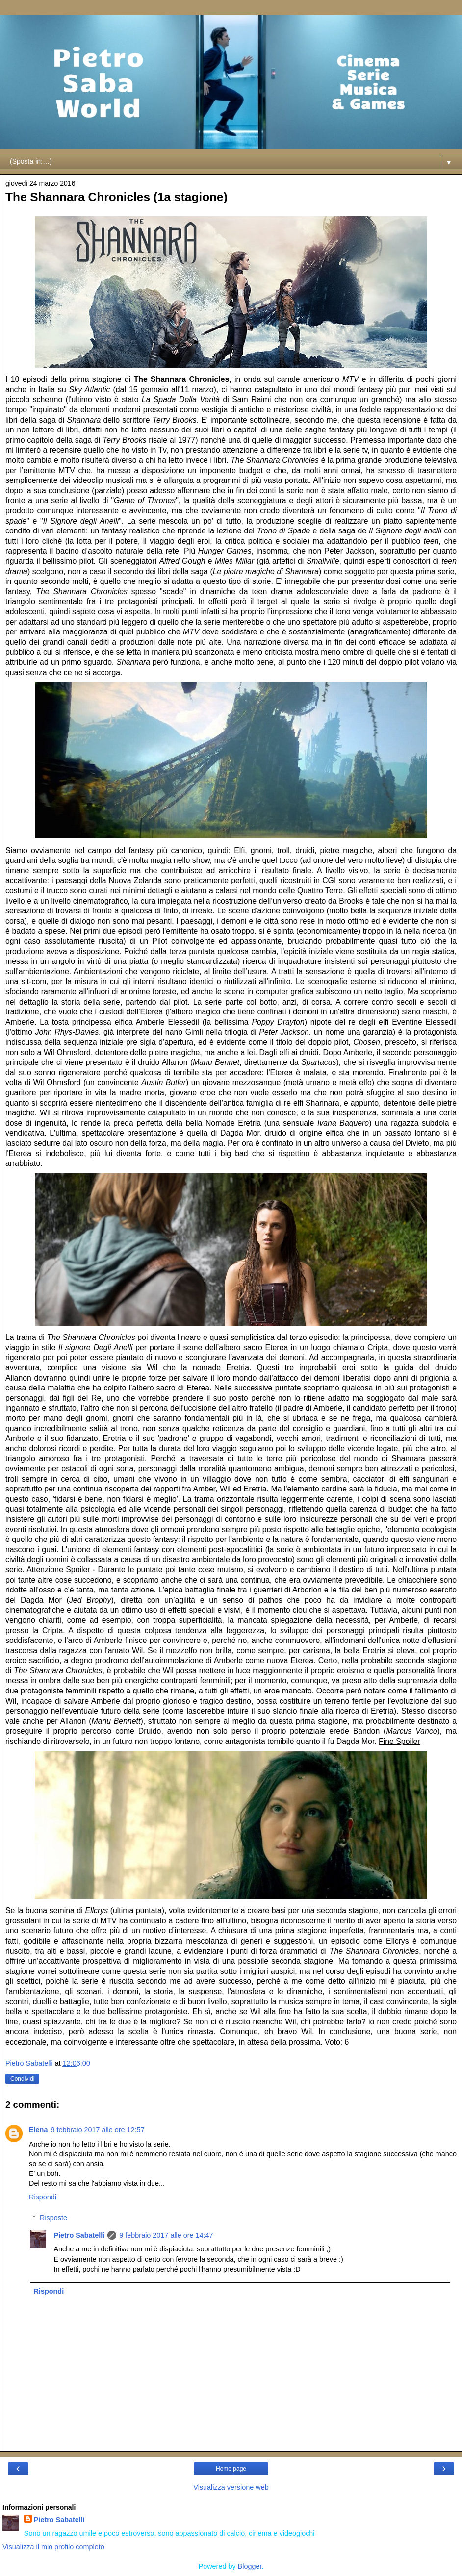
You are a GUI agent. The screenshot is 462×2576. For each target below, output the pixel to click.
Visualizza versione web (230, 2487)
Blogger (250, 2566)
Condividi (22, 2078)
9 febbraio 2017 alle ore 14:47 (166, 2235)
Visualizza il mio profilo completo (53, 2547)
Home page (231, 2468)
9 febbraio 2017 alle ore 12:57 (97, 2130)
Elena (38, 2130)
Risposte (53, 2218)
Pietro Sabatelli (78, 2235)
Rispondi (42, 2197)
